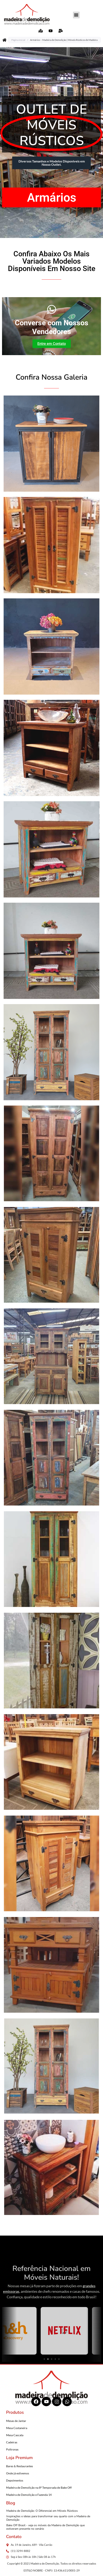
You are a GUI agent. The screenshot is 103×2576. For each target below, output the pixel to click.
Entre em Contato (51, 343)
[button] (76, 15)
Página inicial (18, 39)
